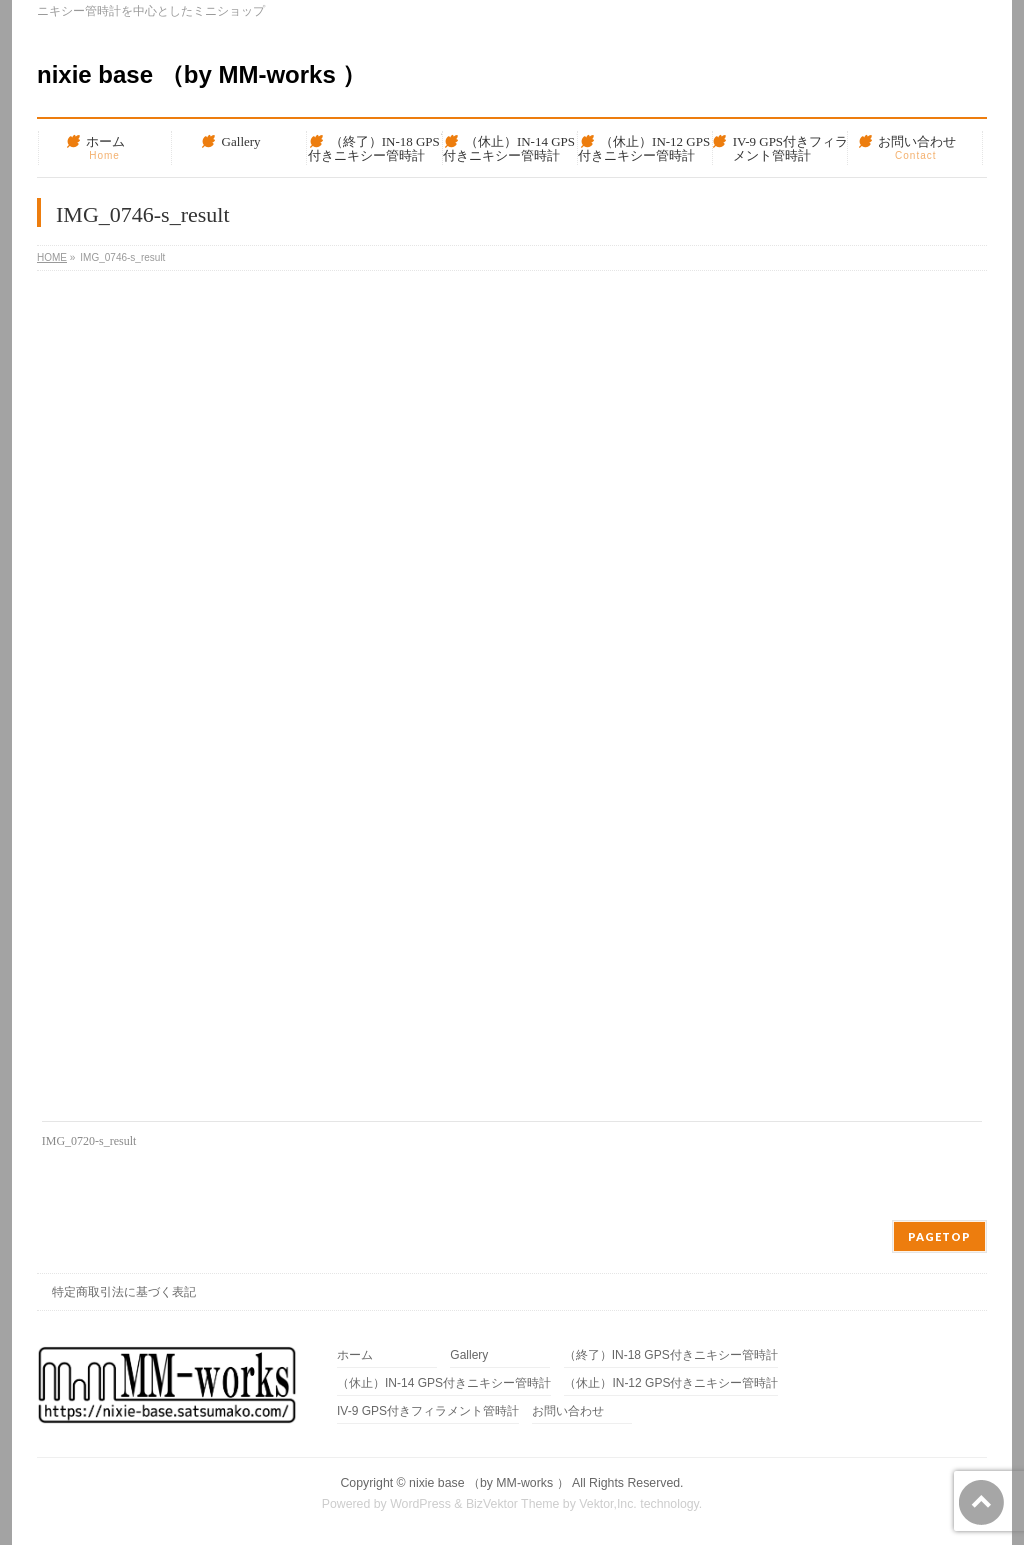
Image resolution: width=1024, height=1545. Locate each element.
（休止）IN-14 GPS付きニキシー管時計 (444, 1383)
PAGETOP (939, 1236)
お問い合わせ (568, 1411)
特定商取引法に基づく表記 (124, 1292)
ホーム (355, 1355)
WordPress (420, 1504)
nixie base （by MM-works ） (201, 74)
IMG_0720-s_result (89, 1141)
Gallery (469, 1355)
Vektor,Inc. (608, 1504)
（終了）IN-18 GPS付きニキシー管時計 (671, 1355)
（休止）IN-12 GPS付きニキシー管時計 (671, 1383)
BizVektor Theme (513, 1504)
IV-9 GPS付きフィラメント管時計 (428, 1411)
